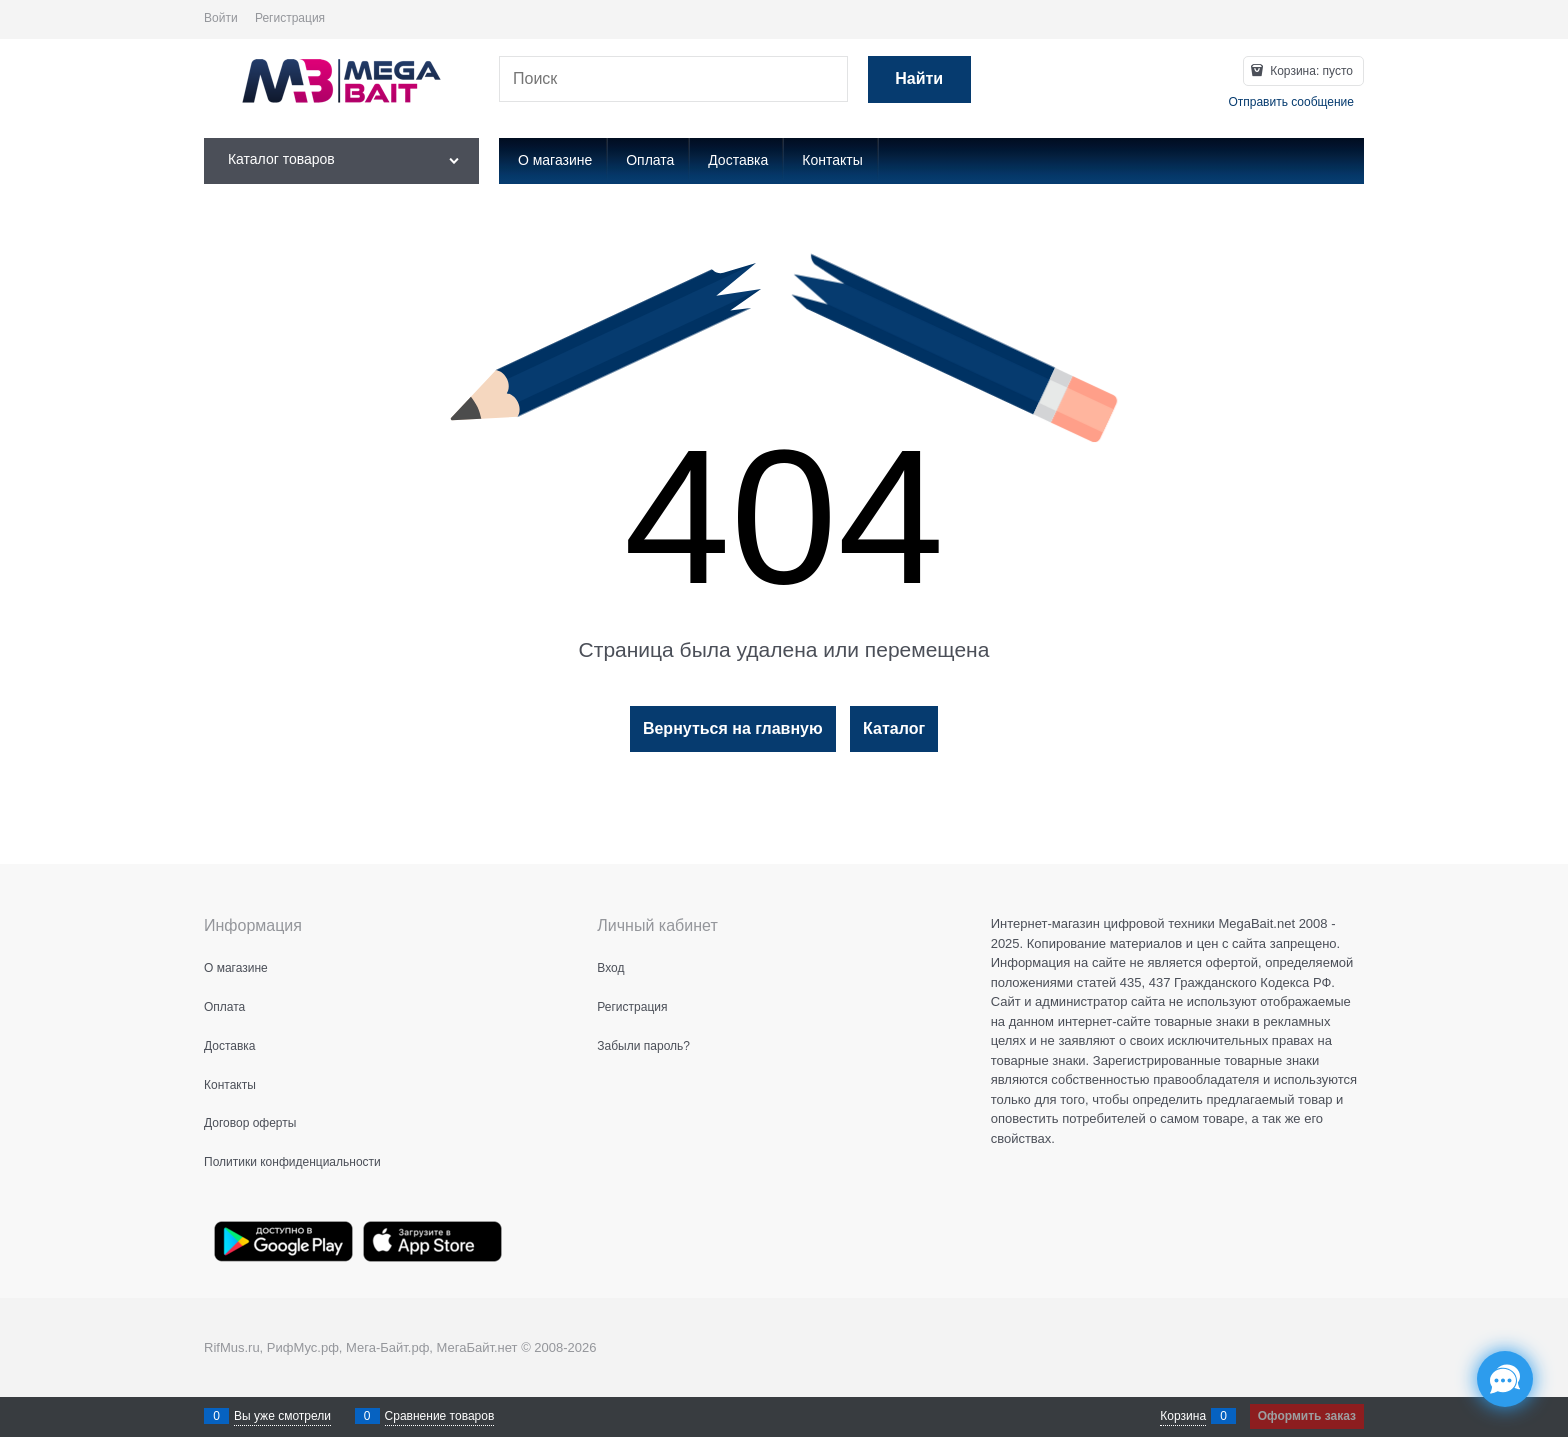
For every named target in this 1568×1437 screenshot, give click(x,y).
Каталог (894, 728)
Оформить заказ (1307, 1416)
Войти (221, 18)
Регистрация (290, 18)
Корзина (1183, 1416)
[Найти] (919, 79)
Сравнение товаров (440, 1416)
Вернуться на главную (733, 728)
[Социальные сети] (1505, 1379)
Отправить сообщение (1291, 102)
